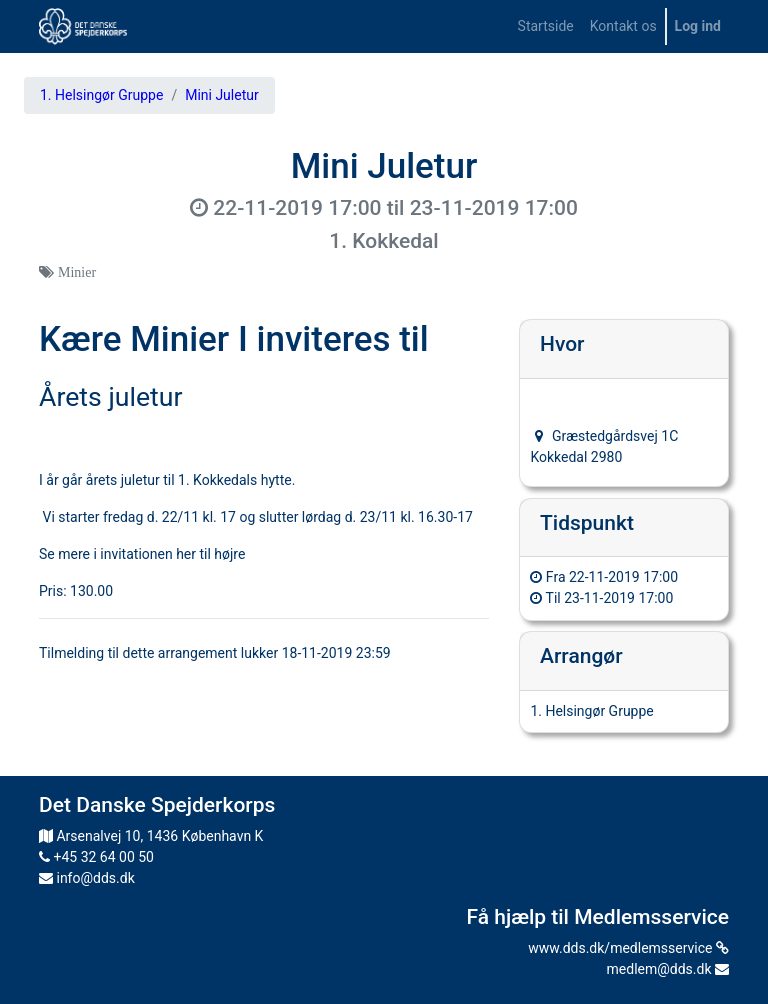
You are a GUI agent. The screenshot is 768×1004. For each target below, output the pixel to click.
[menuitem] (546, 26)
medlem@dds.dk (668, 969)
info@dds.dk (87, 878)
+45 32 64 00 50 (96, 857)
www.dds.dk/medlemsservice (628, 948)
